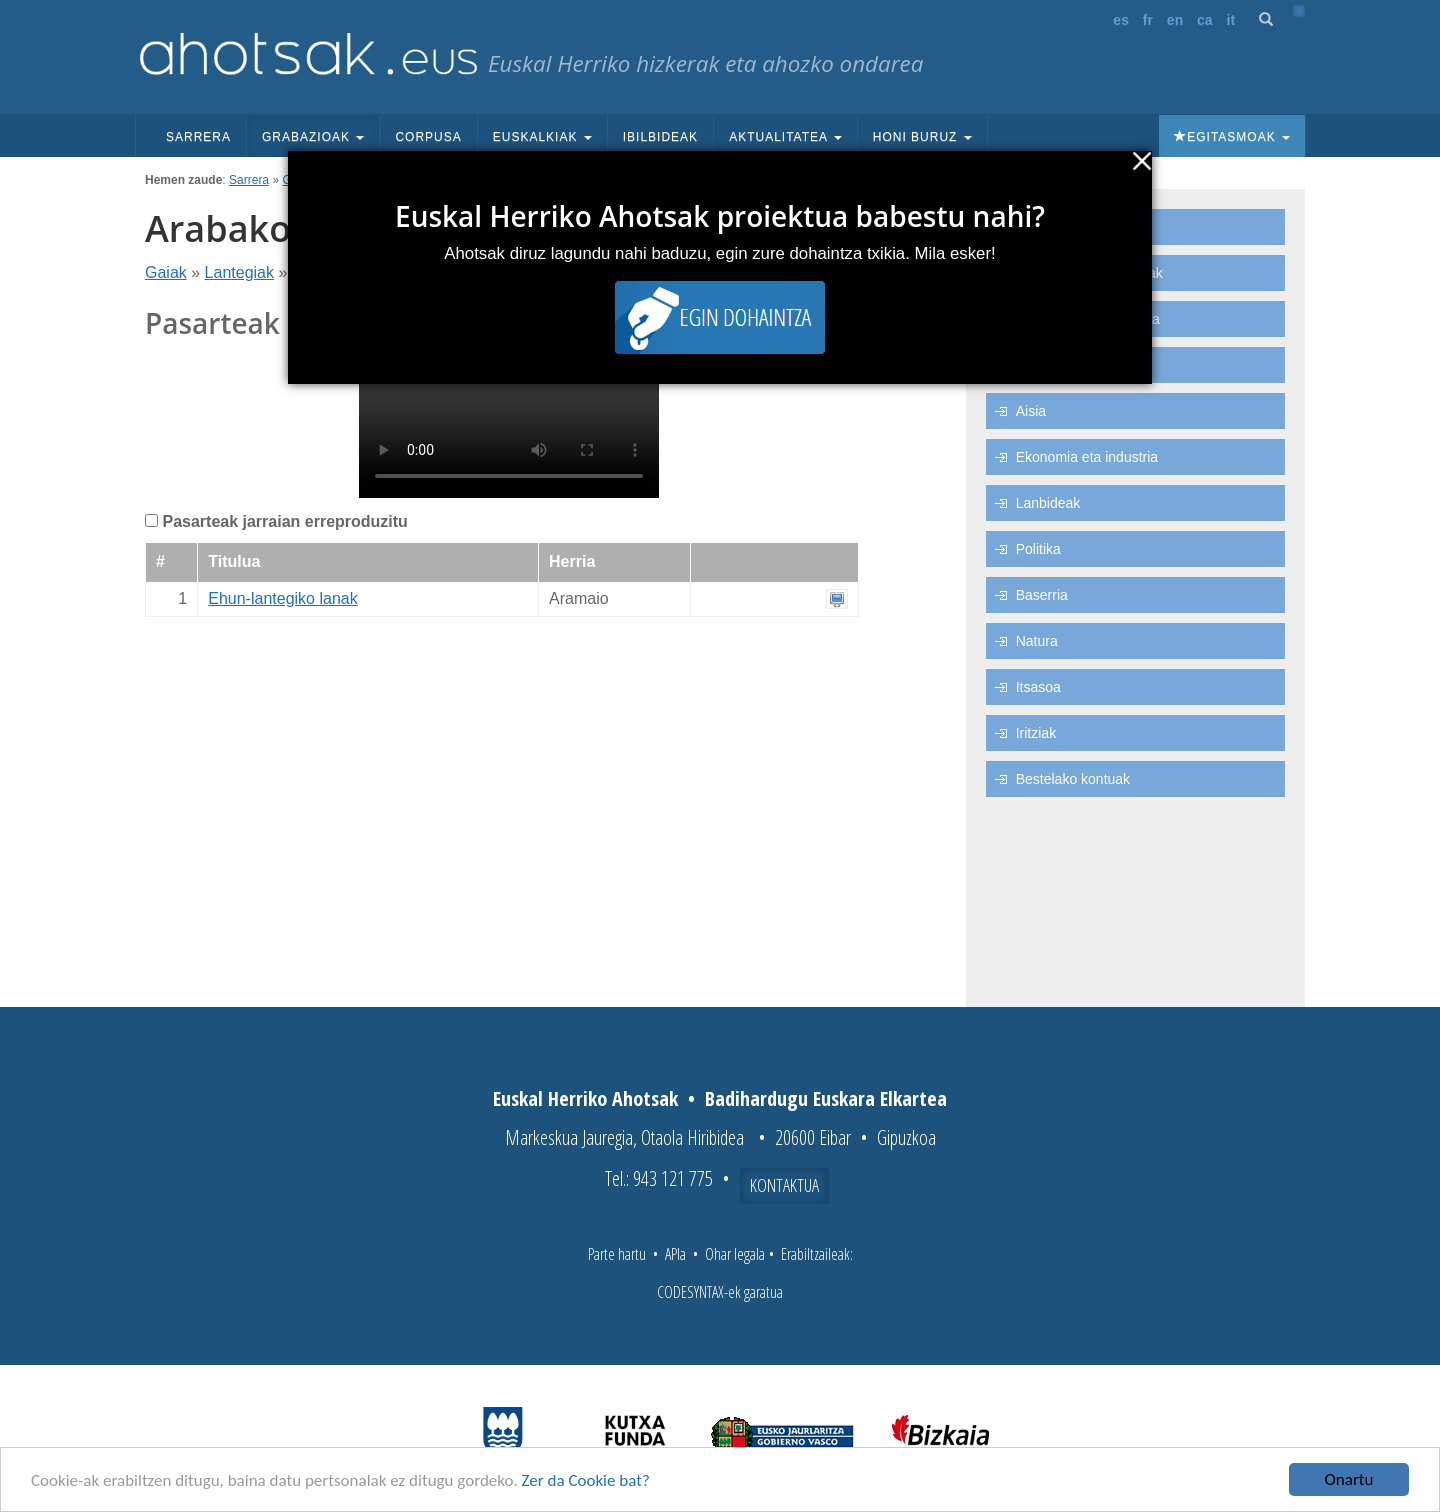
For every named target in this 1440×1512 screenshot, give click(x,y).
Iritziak (1036, 733)
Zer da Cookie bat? (586, 1480)
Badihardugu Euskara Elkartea (826, 1098)
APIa (675, 1254)
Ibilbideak (660, 137)
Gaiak (166, 272)
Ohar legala (735, 1254)
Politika (1038, 549)
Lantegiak (239, 272)
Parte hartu (617, 1254)
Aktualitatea (785, 137)
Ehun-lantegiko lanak (282, 598)
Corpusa (428, 137)
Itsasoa (1038, 687)
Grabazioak (313, 137)
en (1175, 20)
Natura (1037, 641)
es (1121, 20)
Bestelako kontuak (1073, 779)
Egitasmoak (1232, 137)
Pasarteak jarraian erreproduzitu (284, 521)
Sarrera (198, 137)
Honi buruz (922, 137)
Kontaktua (784, 1185)
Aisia (1031, 411)
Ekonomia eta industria (1087, 457)
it (1231, 20)
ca (1205, 20)
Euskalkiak (542, 137)
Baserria (1042, 595)
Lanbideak (1048, 503)
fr (1148, 20)
